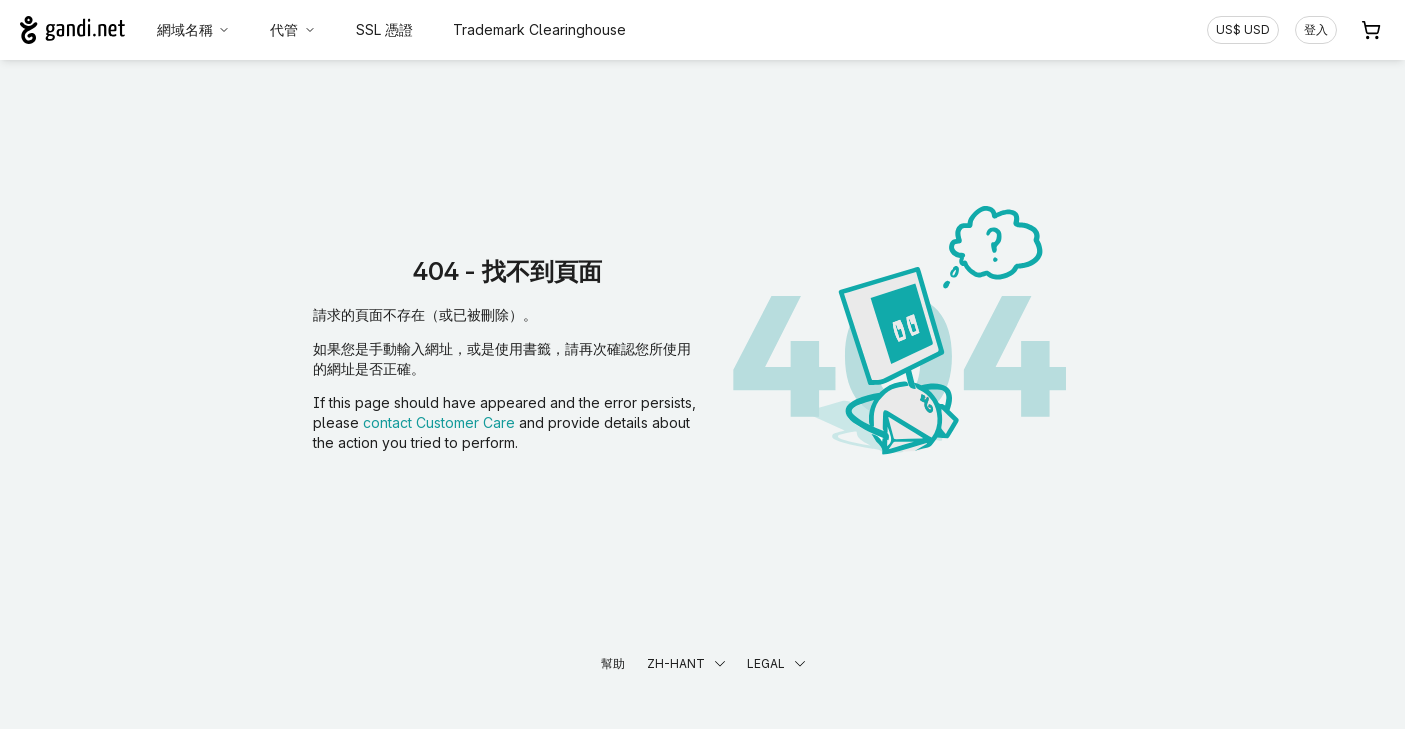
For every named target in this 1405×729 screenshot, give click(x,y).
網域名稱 (194, 29)
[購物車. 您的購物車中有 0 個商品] (1371, 30)
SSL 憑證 (384, 29)
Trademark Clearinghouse (539, 29)
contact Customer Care (439, 422)
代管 (293, 29)
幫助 (613, 663)
